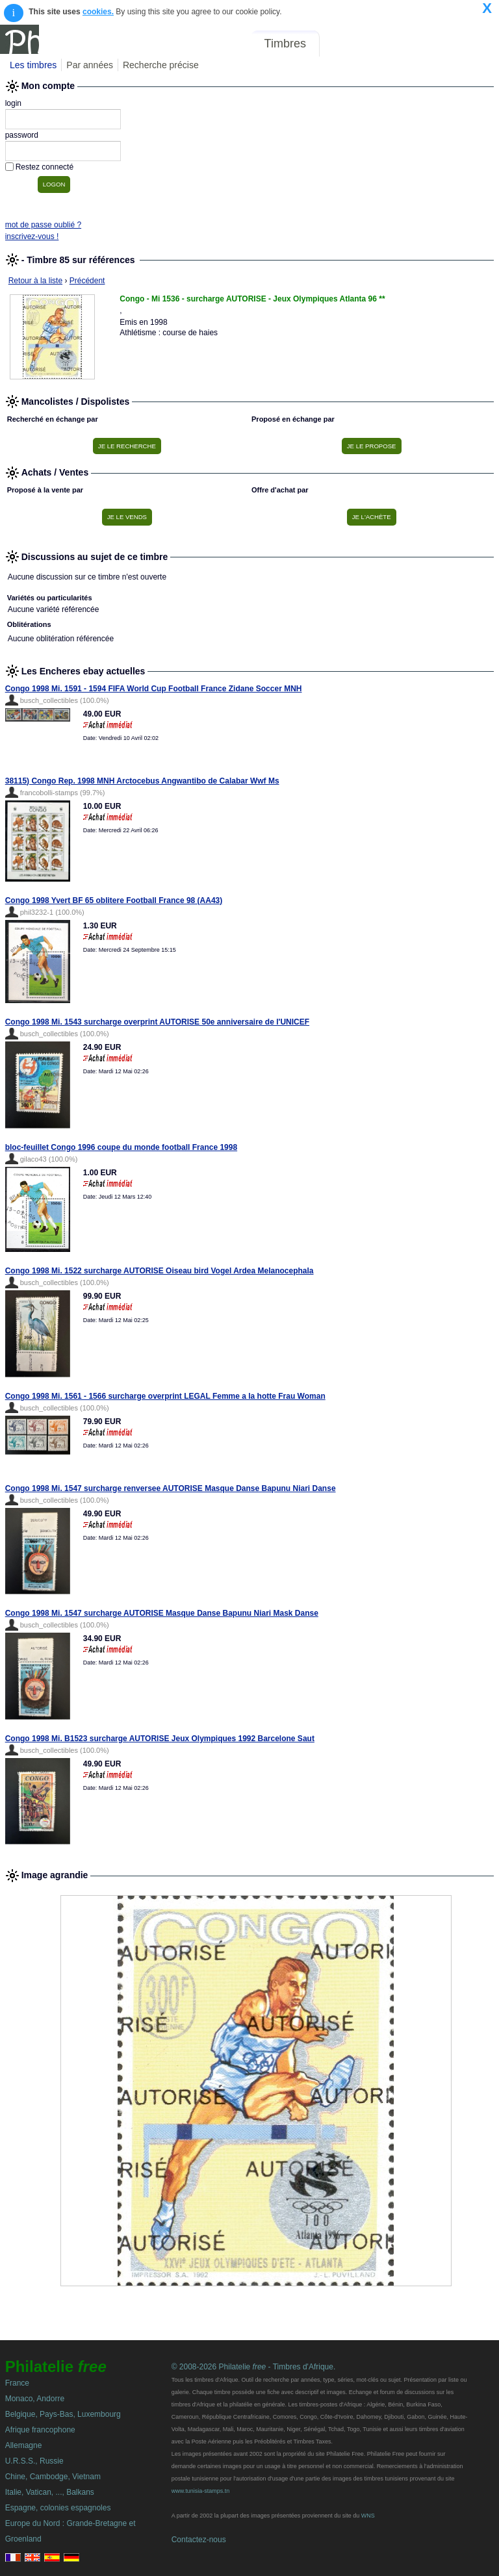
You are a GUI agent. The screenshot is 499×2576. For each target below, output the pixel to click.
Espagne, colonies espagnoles (58, 2507)
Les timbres (33, 65)
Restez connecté (44, 167)
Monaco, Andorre (34, 2398)
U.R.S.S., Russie (34, 2461)
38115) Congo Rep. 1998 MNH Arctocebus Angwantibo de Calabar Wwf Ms (142, 780)
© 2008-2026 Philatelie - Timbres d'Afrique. (254, 2366)
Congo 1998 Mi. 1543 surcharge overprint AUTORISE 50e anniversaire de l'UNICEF (157, 1022)
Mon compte (465, 43)
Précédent (87, 280)
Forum (346, 43)
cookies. (98, 11)
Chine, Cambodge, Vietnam (53, 2476)
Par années (89, 65)
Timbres (285, 43)
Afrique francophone (40, 2429)
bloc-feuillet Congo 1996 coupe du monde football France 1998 (121, 1147)
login (13, 103)
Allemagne (23, 2445)
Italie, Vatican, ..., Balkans (49, 2492)
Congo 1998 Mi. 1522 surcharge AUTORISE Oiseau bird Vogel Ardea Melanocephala (159, 1270)
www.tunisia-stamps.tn (201, 2491)
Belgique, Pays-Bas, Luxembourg (63, 2414)
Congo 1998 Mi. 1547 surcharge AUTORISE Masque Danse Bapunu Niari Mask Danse (161, 1613)
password (21, 135)
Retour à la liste (35, 280)
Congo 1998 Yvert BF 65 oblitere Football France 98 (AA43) (114, 900)
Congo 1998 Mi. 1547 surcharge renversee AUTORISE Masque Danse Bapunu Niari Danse (170, 1488)
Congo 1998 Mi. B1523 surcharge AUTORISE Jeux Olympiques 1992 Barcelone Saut (159, 1738)
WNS (368, 2515)
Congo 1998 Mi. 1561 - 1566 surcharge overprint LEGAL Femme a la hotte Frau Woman (165, 1396)
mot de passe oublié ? (43, 224)
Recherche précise (161, 65)
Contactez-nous (199, 2539)
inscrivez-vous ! (32, 236)
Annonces (398, 43)
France (17, 2383)
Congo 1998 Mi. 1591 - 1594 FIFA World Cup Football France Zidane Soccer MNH (153, 688)
